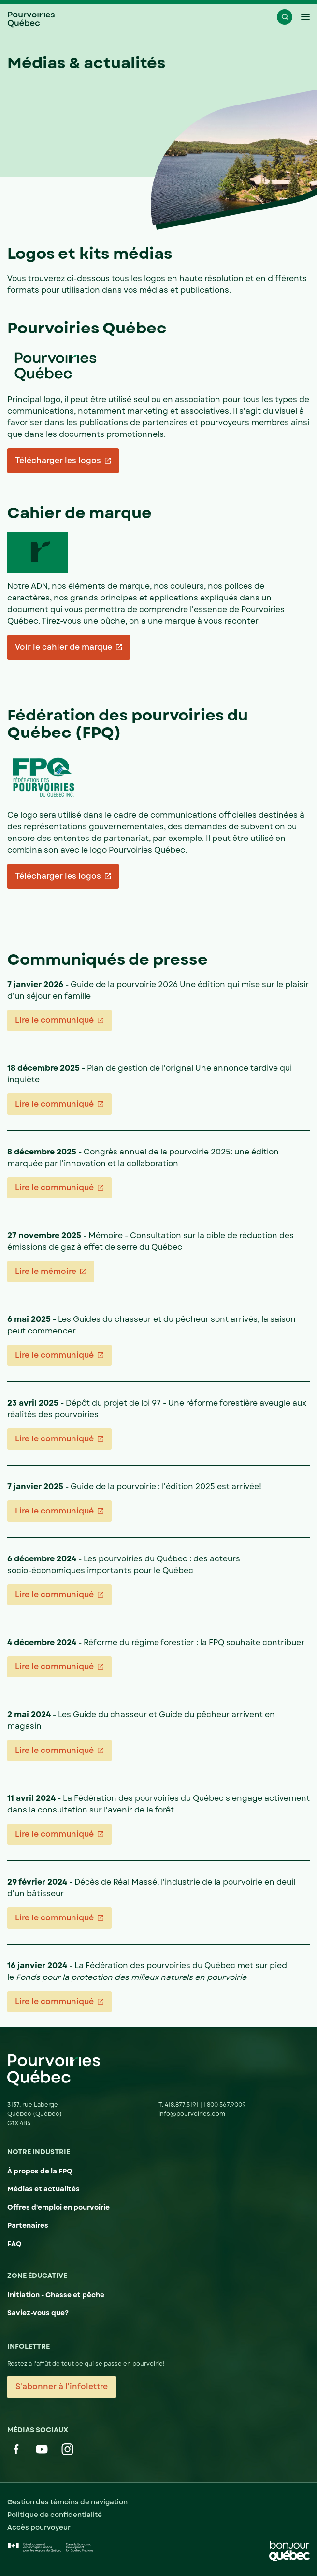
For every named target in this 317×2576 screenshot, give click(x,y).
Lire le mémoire (45, 1271)
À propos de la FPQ (39, 2171)
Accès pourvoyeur (39, 2527)
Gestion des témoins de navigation (67, 2502)
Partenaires (27, 2225)
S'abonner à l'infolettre (61, 2386)
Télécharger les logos (57, 460)
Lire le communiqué (54, 1020)
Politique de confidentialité (54, 2514)
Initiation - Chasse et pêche (55, 2295)
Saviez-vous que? (38, 2313)
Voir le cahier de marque (63, 647)
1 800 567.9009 (224, 2104)
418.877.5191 (182, 2104)
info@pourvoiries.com (191, 2114)
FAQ (14, 2243)
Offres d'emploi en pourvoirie (58, 2207)
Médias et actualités (43, 2189)
